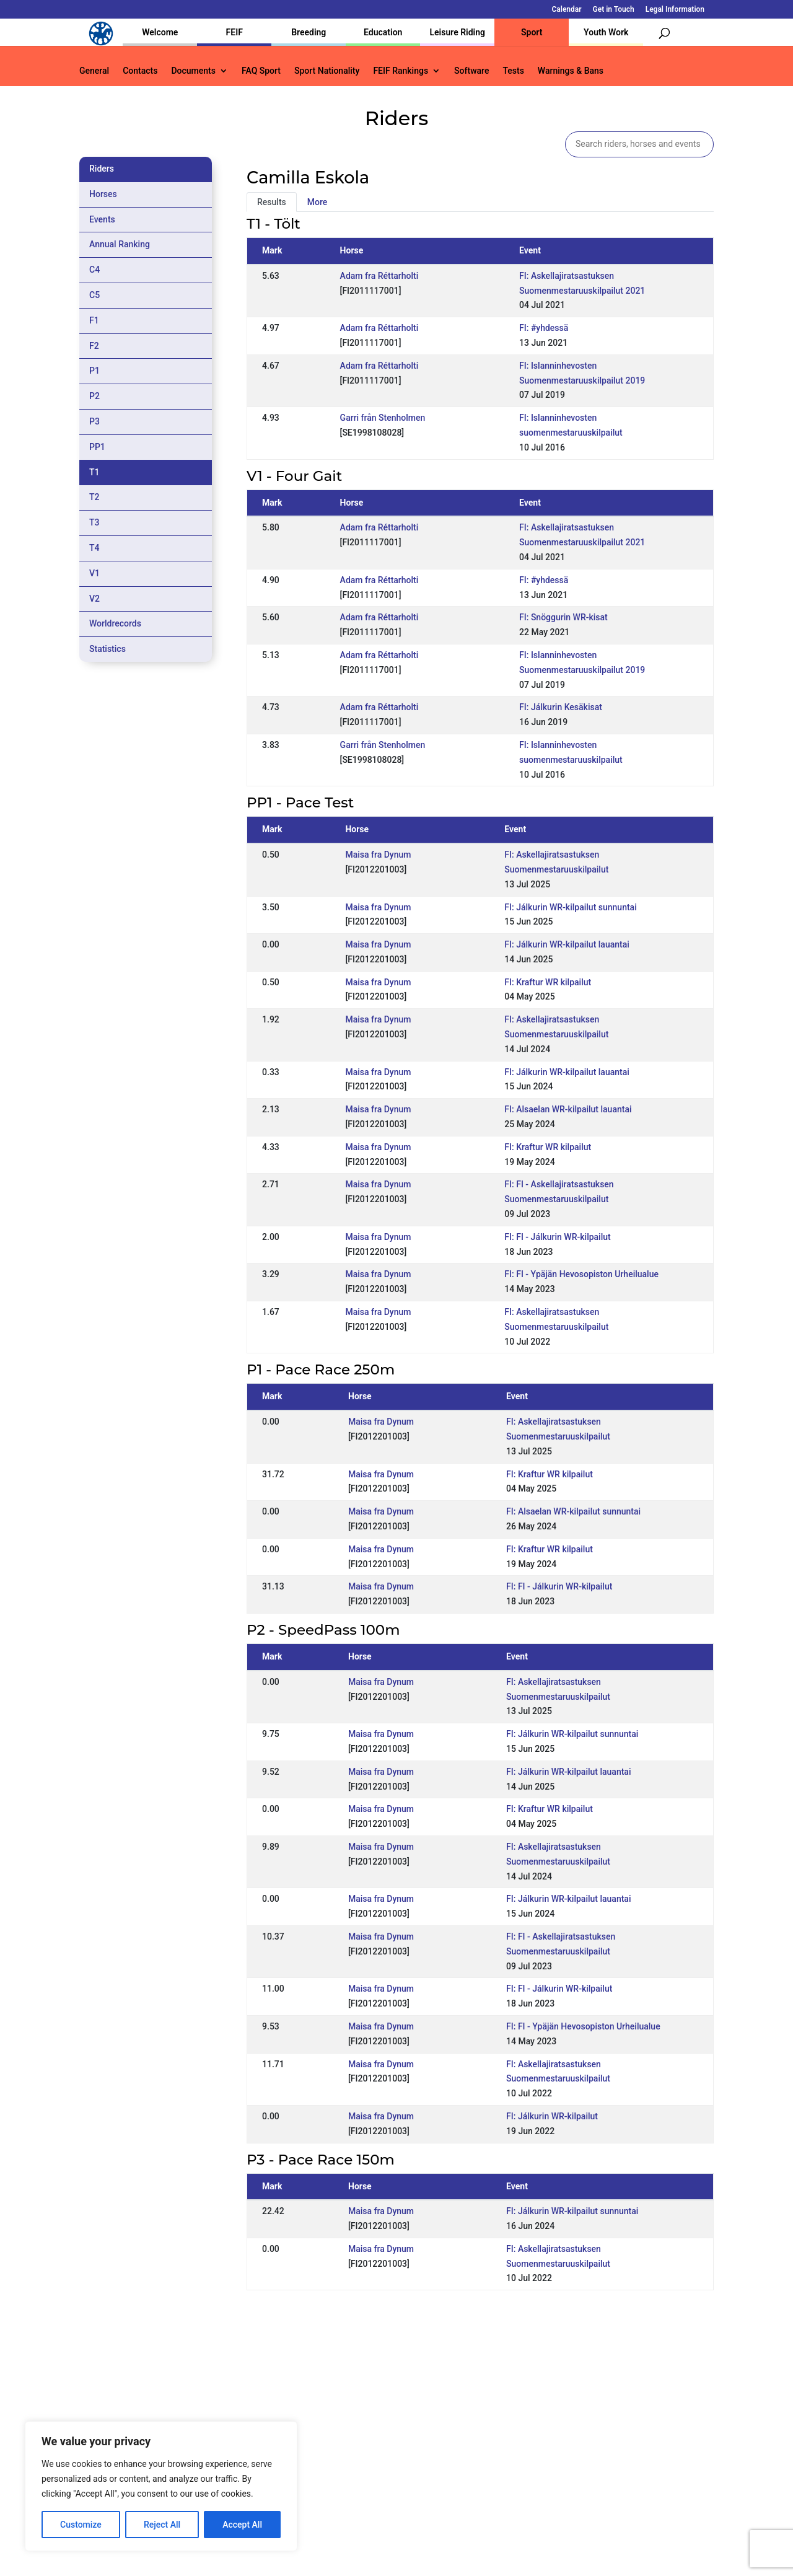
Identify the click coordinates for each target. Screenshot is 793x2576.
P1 (94, 371)
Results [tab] (271, 202)
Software (471, 71)
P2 (94, 396)
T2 (94, 497)
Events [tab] (102, 219)
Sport (531, 32)
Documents (193, 71)
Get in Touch (613, 10)
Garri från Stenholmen (383, 418)
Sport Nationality (326, 71)
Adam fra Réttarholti (379, 276)
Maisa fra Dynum (378, 854)
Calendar (567, 10)
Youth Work (606, 32)
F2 (94, 346)
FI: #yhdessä (543, 328)
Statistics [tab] (107, 649)
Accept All (242, 2525)
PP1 (97, 447)
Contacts (140, 71)
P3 (94, 421)
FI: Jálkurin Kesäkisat (560, 707)
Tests (513, 71)
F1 (94, 320)
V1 (94, 573)
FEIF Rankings (400, 71)
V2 (94, 599)
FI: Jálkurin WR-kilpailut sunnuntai (570, 907)
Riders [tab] (101, 169)
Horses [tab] (103, 194)
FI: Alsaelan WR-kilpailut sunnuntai (573, 1511)
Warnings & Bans (570, 71)
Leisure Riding (457, 32)
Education (383, 32)
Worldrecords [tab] (115, 623)
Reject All (162, 2525)
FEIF (234, 32)
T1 (94, 472)
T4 (94, 548)
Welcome (160, 32)
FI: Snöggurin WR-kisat (563, 617)
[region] (161, 2486)
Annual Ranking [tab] (119, 244)
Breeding (308, 32)
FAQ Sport (261, 71)
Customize (81, 2525)
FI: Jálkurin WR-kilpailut (552, 2116)
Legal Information (675, 10)
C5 (94, 295)
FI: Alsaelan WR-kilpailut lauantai (567, 1109)
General (94, 71)
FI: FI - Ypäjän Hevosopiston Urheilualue (581, 1274)
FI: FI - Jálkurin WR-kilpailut (557, 1237)
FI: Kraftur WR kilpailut (547, 982)
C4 (94, 270)
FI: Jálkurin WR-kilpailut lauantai (566, 944)
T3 (94, 522)
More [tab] (317, 202)
